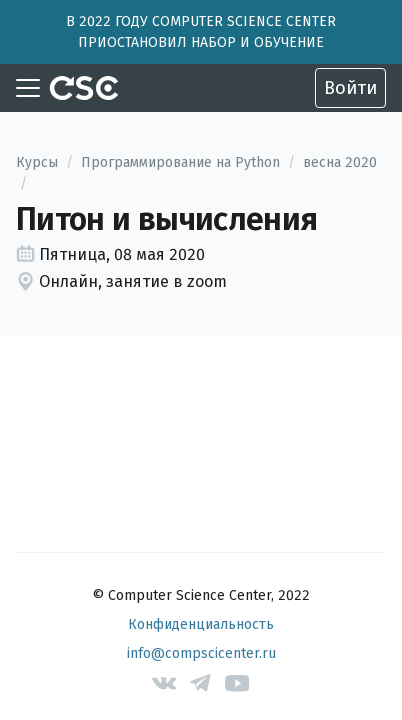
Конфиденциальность (201, 624)
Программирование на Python (180, 162)
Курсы (37, 162)
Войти (350, 88)
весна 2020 (340, 162)
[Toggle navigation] (28, 88)
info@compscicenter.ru (201, 653)
